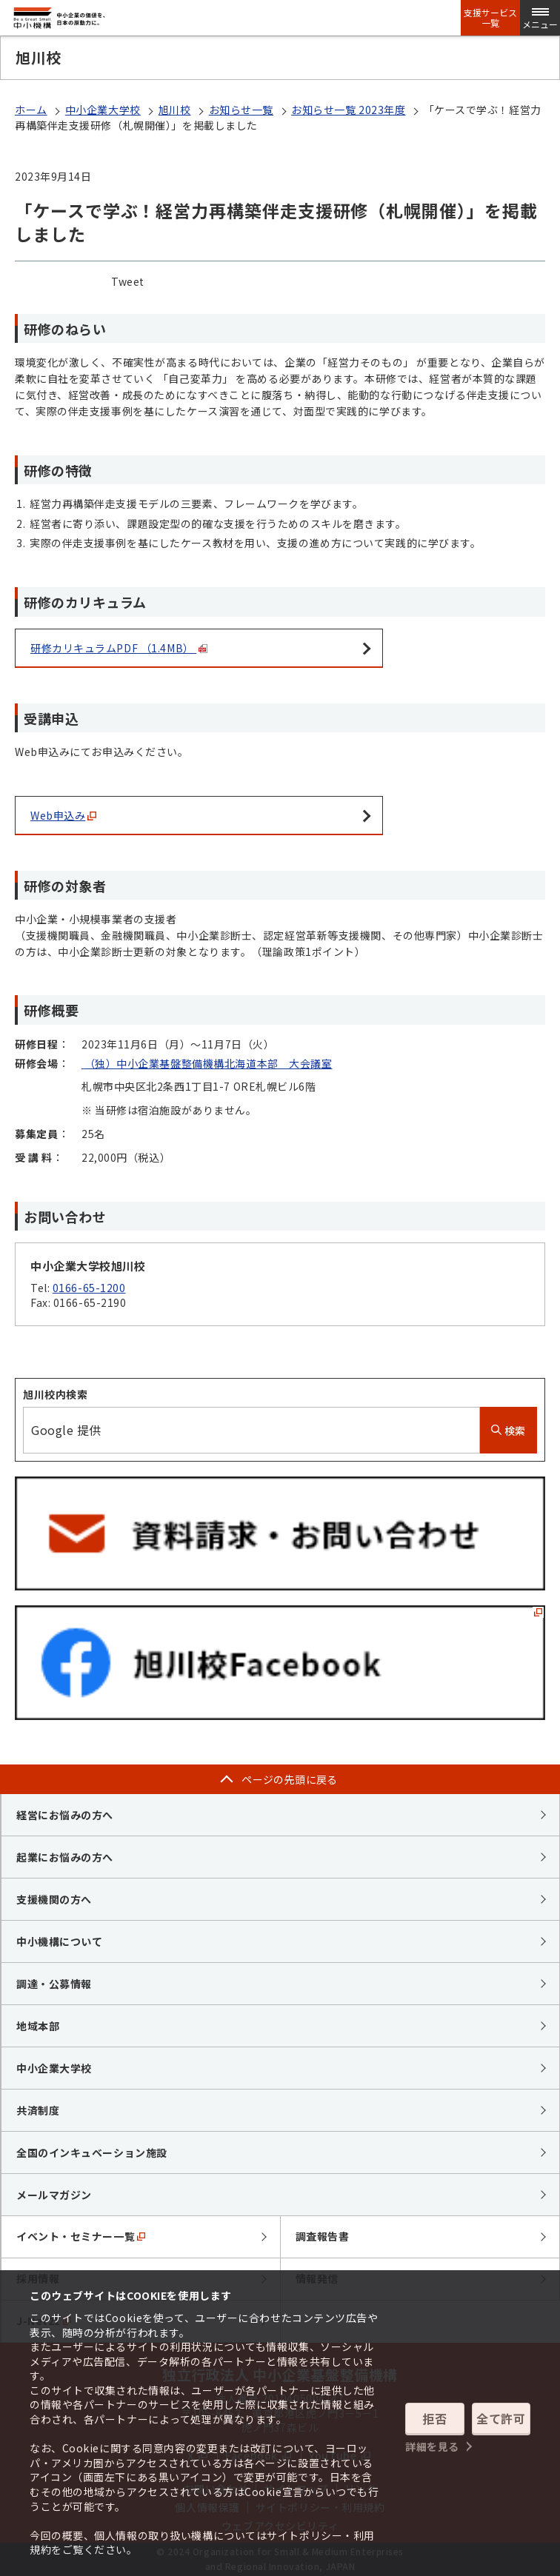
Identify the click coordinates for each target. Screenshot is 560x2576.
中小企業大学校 (103, 109)
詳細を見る (432, 2446)
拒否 (434, 2418)
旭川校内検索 (55, 1394)
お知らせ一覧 (241, 109)
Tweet (127, 281)
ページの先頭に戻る (289, 1779)
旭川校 (175, 109)
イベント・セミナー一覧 (80, 2236)
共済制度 (37, 2110)
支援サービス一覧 (490, 18)
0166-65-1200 (89, 1287)
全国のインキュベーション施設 (91, 2152)
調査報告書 (323, 2236)
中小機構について (59, 1941)
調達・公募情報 (54, 1983)
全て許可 (500, 2418)
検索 (508, 1430)
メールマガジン (54, 2194)
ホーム (31, 109)
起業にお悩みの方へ (64, 1857)
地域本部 (37, 2025)
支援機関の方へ (54, 1899)
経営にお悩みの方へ (64, 1814)
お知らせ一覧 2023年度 (348, 109)
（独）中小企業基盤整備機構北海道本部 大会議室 (206, 1063)
